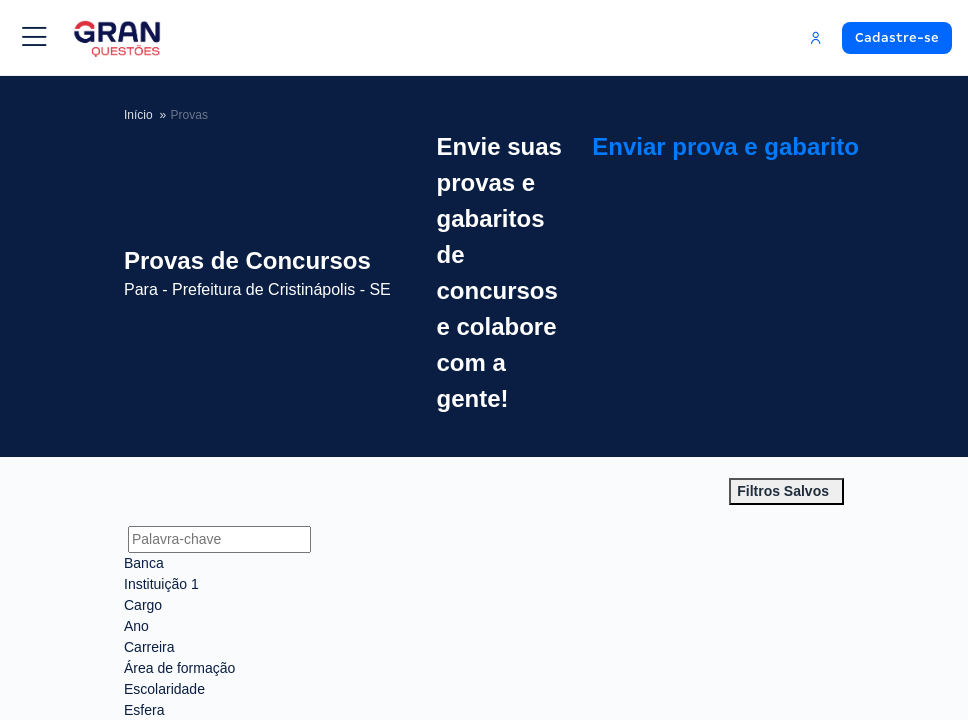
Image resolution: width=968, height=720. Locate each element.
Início (139, 114)
